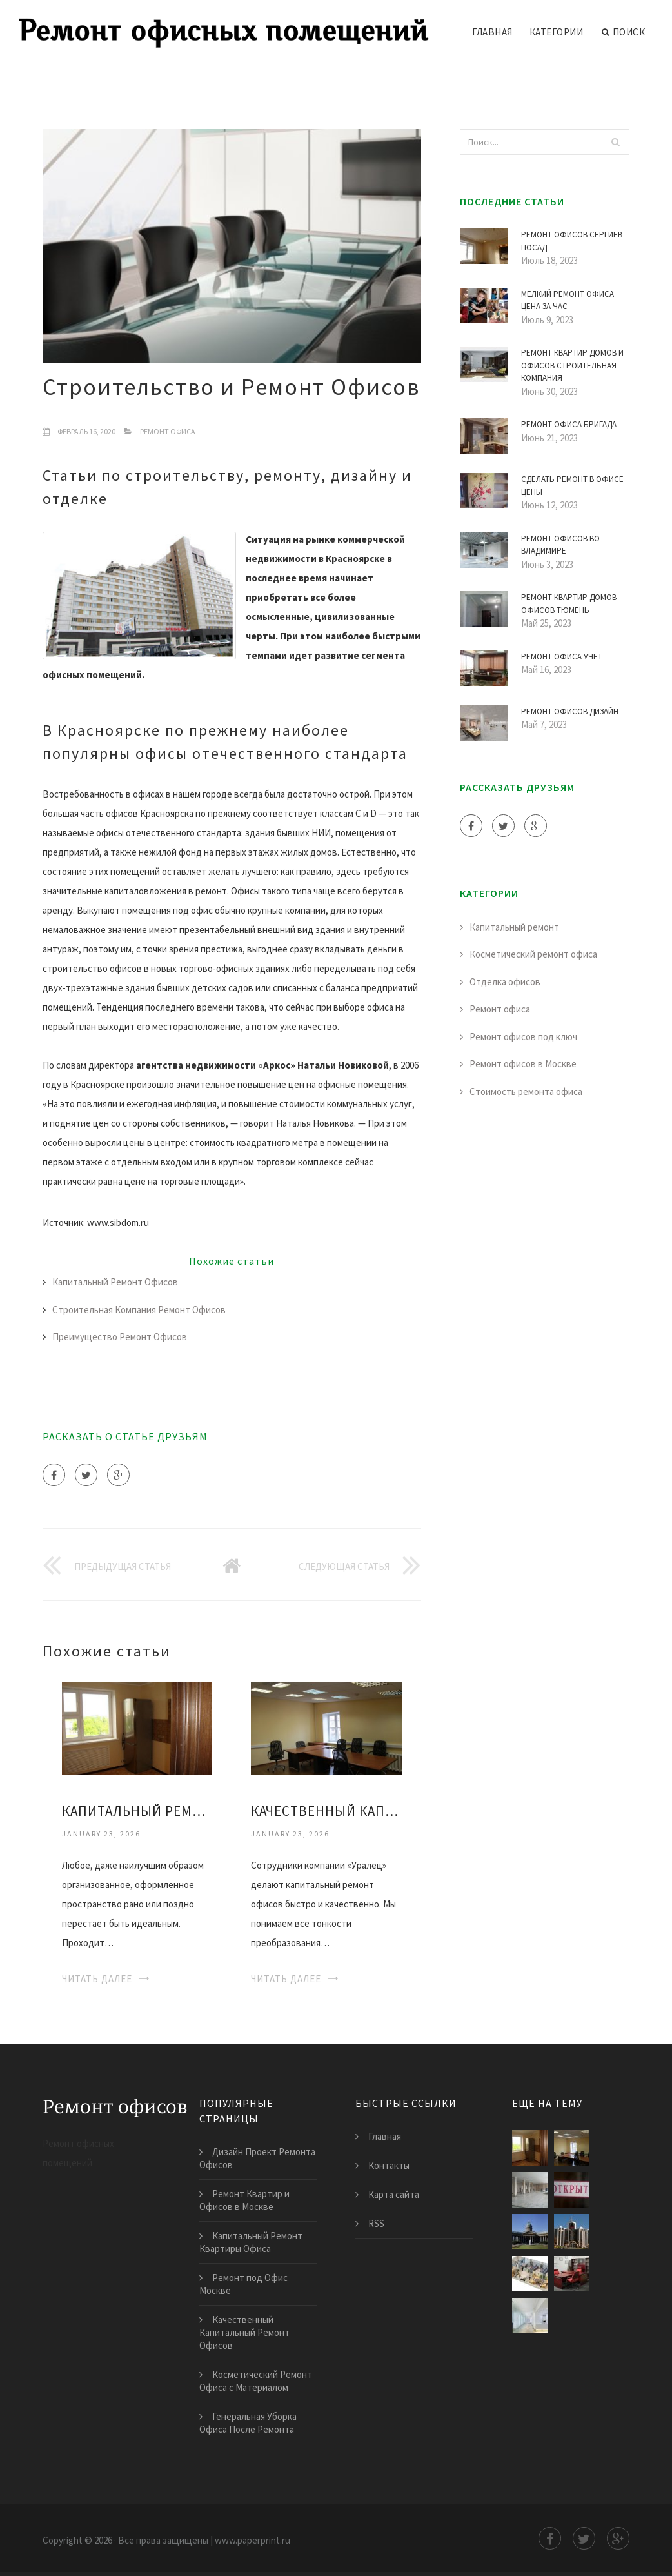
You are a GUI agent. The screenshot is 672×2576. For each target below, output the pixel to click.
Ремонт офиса (167, 431)
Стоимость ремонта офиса (525, 1091)
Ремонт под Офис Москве (243, 2284)
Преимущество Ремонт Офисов (119, 1337)
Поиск (623, 32)
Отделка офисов (504, 982)
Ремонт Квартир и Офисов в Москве (244, 2200)
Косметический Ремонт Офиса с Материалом (255, 2380)
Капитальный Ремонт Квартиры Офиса (137, 1811)
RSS (376, 2223)
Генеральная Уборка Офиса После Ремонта (248, 2422)
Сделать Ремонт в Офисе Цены (572, 486)
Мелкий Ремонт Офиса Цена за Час (567, 300)
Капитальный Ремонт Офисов (115, 1282)
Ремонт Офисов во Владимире (560, 545)
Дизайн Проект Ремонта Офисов (257, 2158)
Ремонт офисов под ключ (523, 1037)
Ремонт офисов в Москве (523, 1064)
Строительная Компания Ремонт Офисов (139, 1309)
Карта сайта (393, 2194)
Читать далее (97, 1979)
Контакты (389, 2165)
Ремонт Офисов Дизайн (569, 711)
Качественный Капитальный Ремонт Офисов (326, 1811)
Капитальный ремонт (514, 927)
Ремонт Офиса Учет (561, 656)
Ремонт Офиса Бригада (569, 424)
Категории (556, 32)
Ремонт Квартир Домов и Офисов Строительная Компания (572, 365)
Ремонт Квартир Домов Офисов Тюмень (569, 604)
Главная (492, 32)
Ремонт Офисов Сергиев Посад (571, 241)
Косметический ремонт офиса (533, 954)
